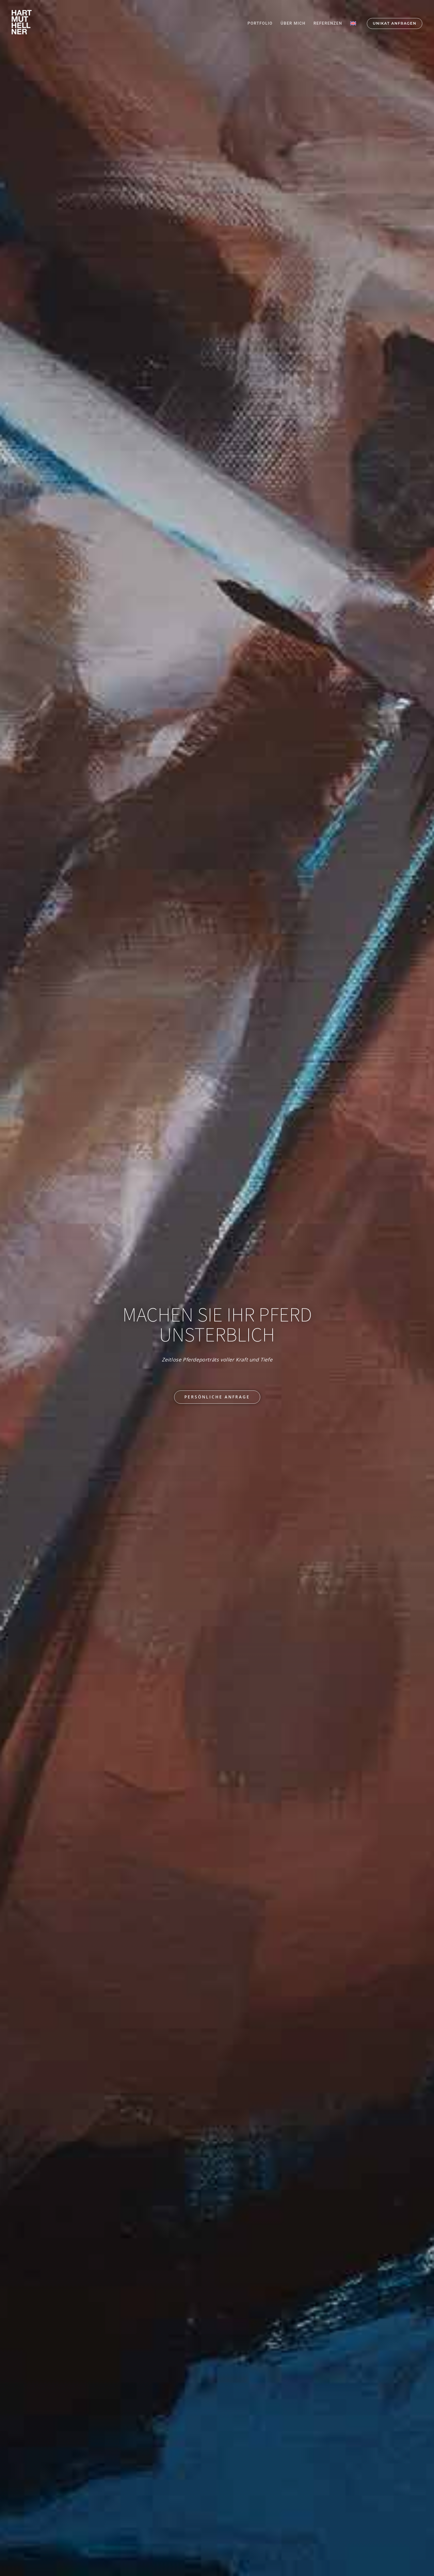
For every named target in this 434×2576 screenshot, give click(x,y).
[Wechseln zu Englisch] (353, 23)
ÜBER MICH (293, 23)
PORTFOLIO (260, 23)
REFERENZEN (328, 23)
